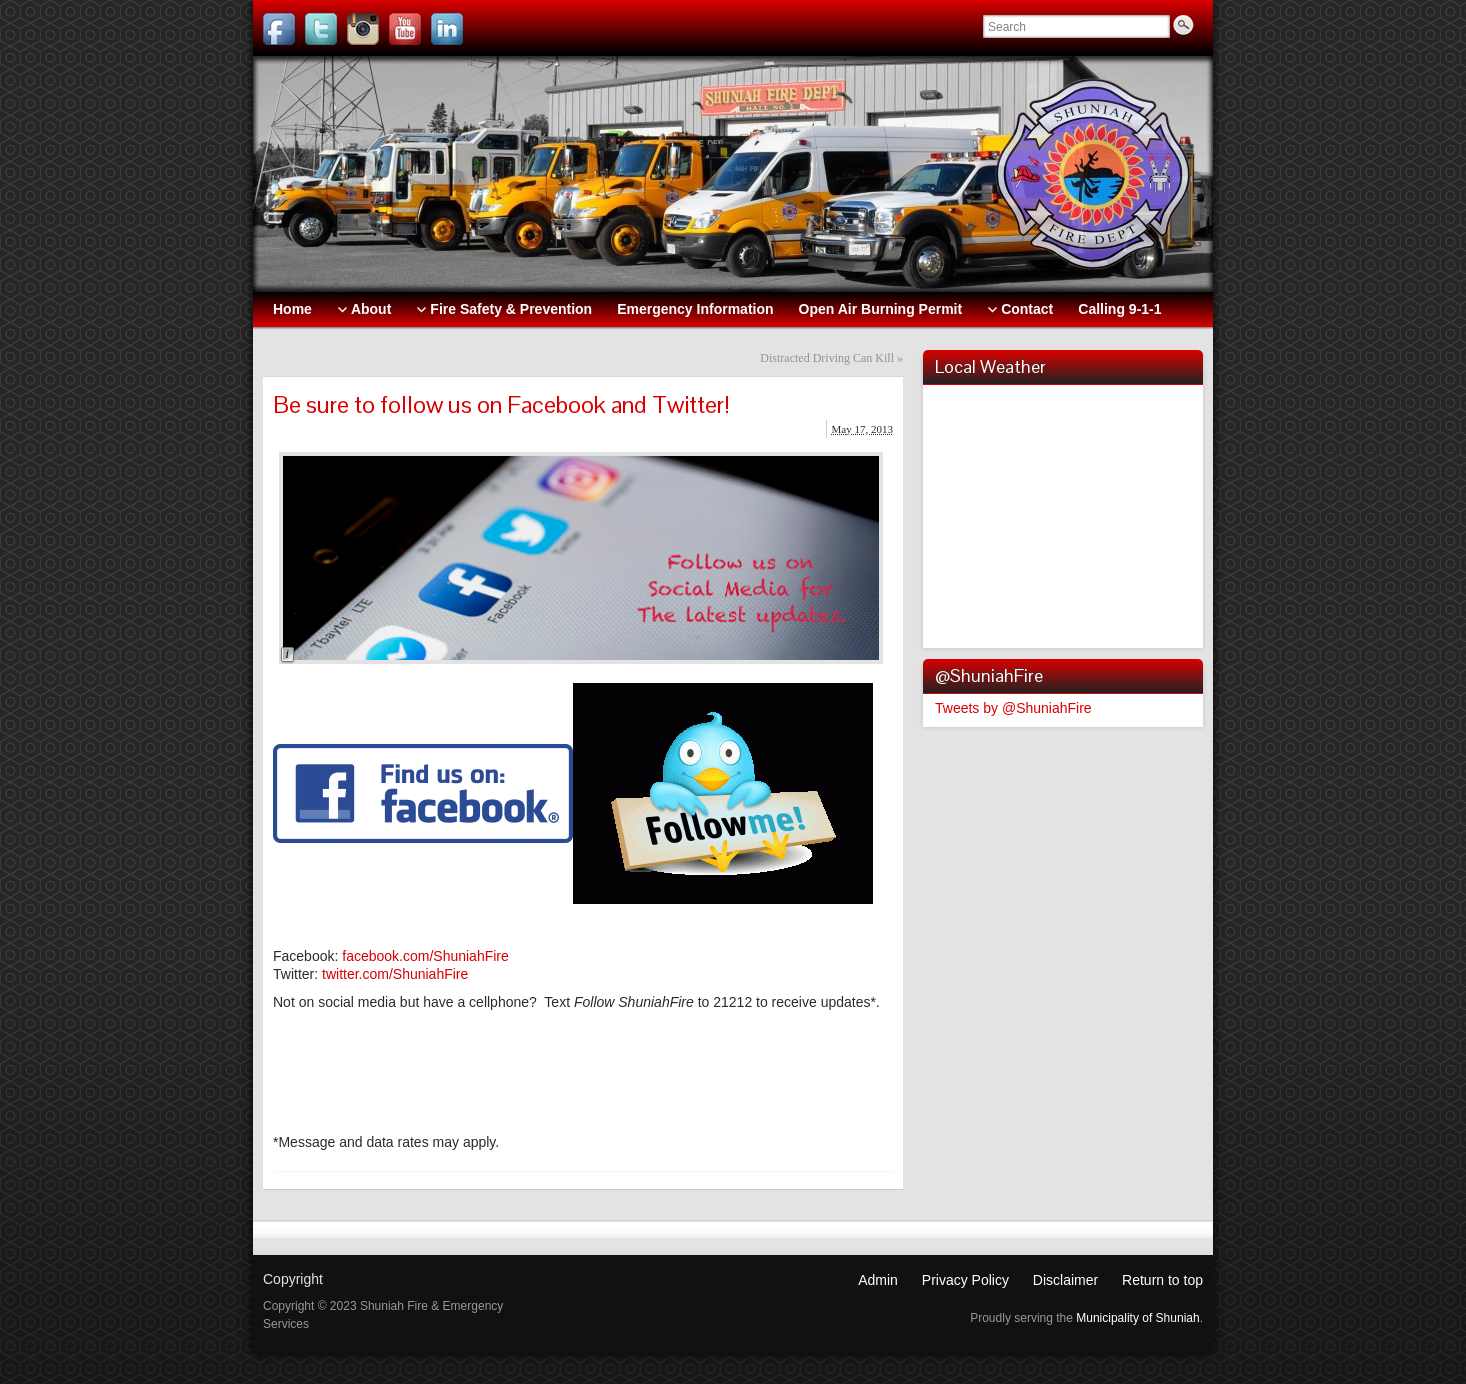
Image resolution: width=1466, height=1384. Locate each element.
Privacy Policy (965, 1280)
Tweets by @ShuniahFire (1013, 708)
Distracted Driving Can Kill (827, 358)
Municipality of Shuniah (1137, 1318)
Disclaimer (1065, 1280)
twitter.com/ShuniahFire (395, 974)
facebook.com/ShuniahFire (425, 956)
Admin (878, 1280)
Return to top (1162, 1280)
